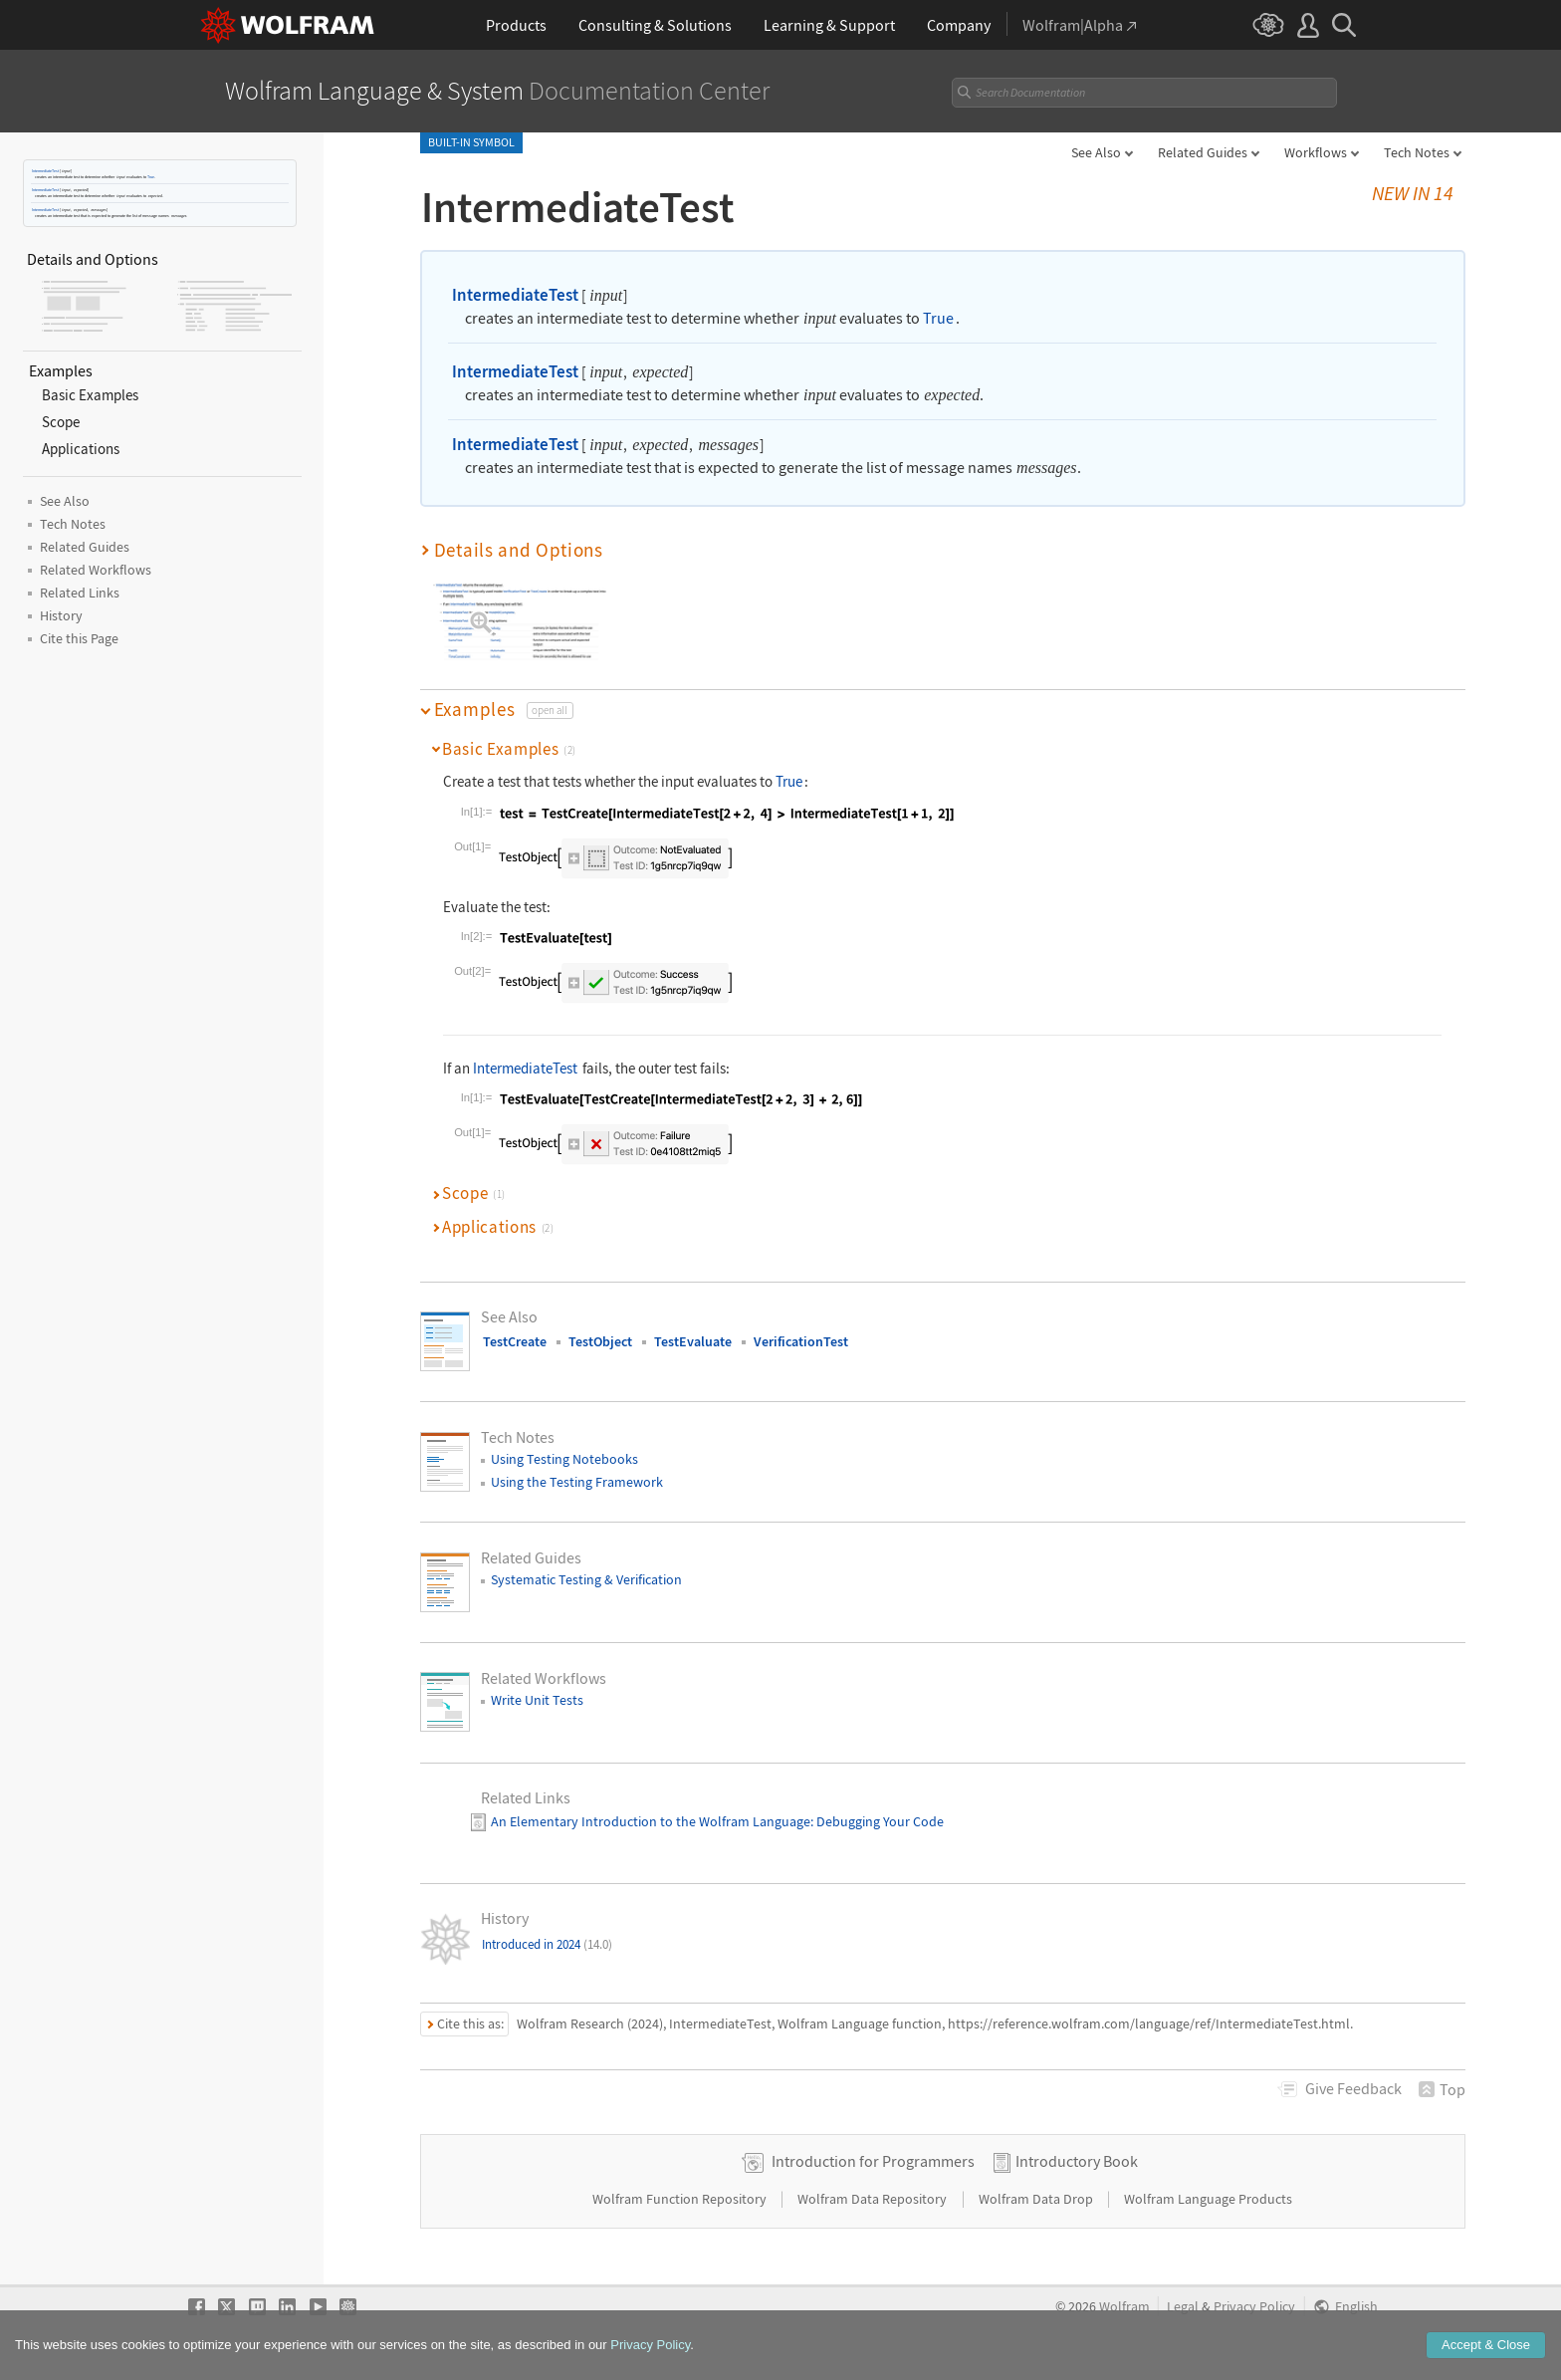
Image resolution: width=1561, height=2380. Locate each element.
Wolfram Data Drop (1037, 2199)
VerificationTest (801, 1341)
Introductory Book (1076, 2161)
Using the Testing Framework (577, 1482)
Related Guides (1202, 152)
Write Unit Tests (537, 1700)
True (150, 176)
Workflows (1315, 152)
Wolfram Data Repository (873, 2199)
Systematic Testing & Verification (586, 1579)
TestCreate (515, 1341)
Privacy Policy (1254, 2306)
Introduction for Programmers (873, 2161)
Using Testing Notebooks (564, 1459)
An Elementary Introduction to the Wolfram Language (650, 1821)
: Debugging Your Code (877, 1821)
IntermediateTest (45, 170)
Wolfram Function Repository (681, 2199)
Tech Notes (1417, 152)
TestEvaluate (693, 1341)
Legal (1183, 2306)
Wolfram (1124, 2306)
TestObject (600, 1341)
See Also (1096, 152)
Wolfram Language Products (1208, 2199)
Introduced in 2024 (547, 1944)
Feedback (1353, 2088)
